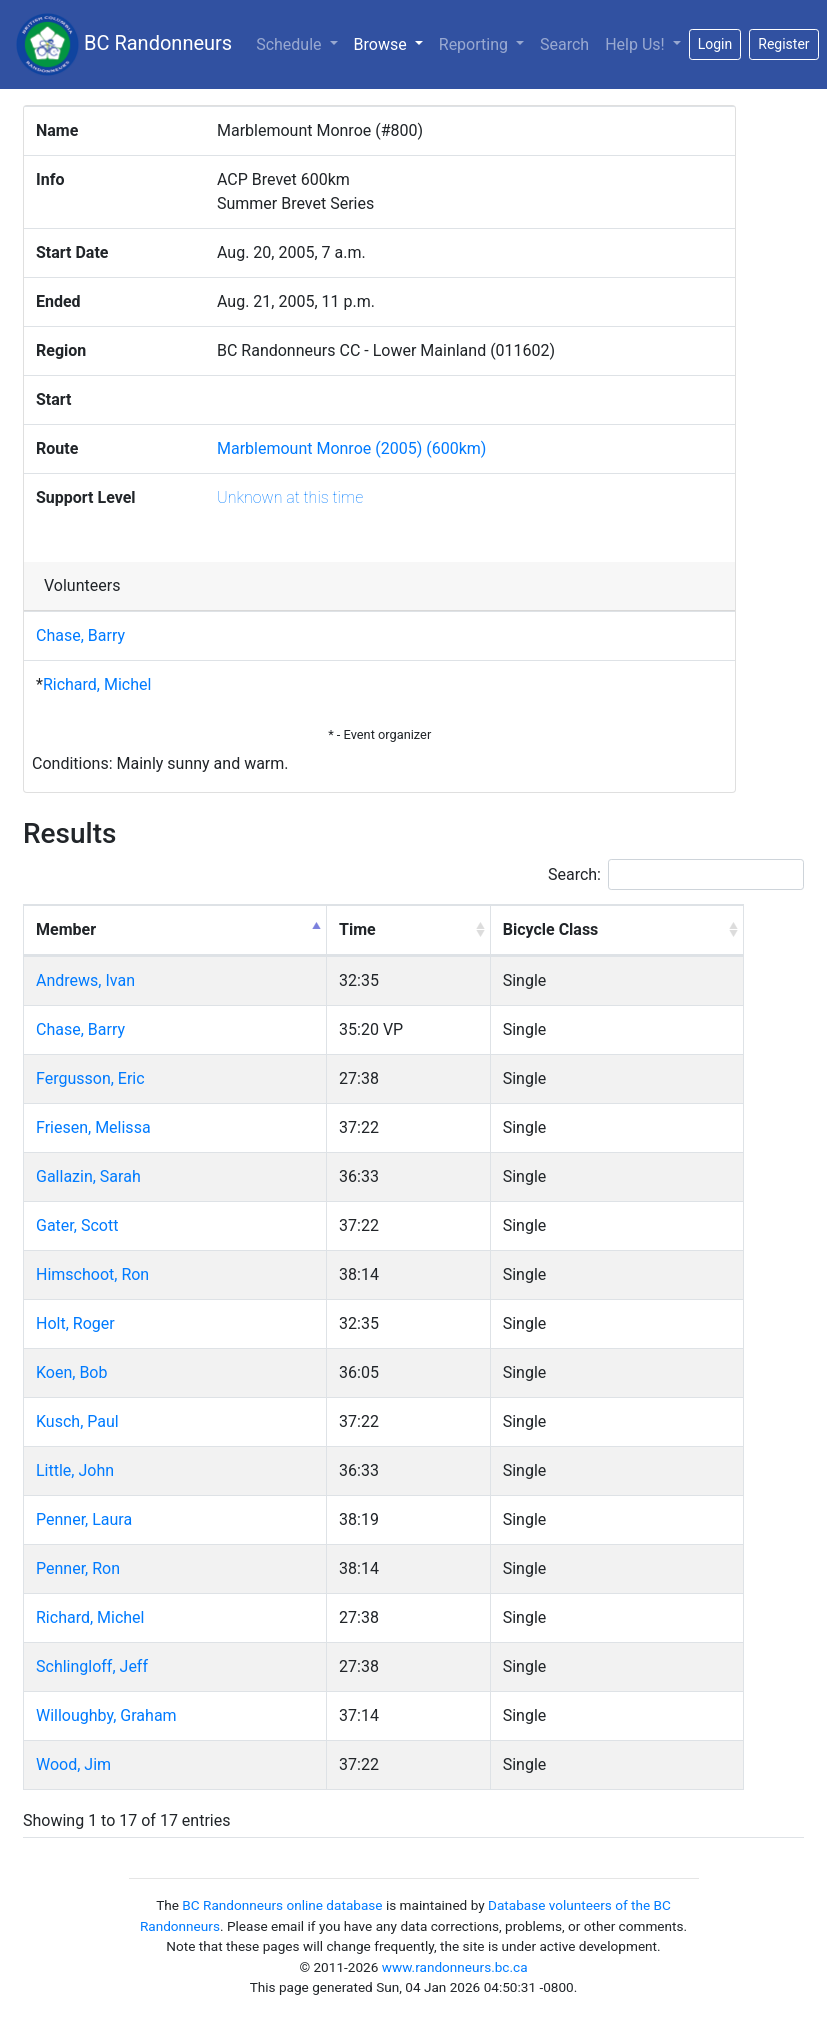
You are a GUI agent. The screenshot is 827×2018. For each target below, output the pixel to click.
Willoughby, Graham (106, 1715)
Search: (676, 874)
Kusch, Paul (77, 1421)
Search (564, 44)
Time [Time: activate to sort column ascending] (357, 929)
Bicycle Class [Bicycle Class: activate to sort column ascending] (551, 929)
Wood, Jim (73, 1764)
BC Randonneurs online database (282, 1905)
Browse (392, 43)
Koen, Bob (71, 1372)
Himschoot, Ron (92, 1274)
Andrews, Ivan (85, 980)
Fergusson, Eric (90, 1078)
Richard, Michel (97, 684)
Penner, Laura (84, 1519)
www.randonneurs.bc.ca (455, 1967)
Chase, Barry (80, 635)
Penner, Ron (78, 1568)
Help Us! (636, 44)
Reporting (475, 44)
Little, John (75, 1470)
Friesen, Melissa (93, 1127)
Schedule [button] (290, 44)
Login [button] (715, 44)
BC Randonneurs (124, 44)
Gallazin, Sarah (88, 1176)
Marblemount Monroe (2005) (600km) (351, 448)
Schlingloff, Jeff (92, 1666)
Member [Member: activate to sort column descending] (66, 929)
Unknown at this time (290, 497)
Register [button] (783, 44)
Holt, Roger (75, 1323)
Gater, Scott (77, 1225)
